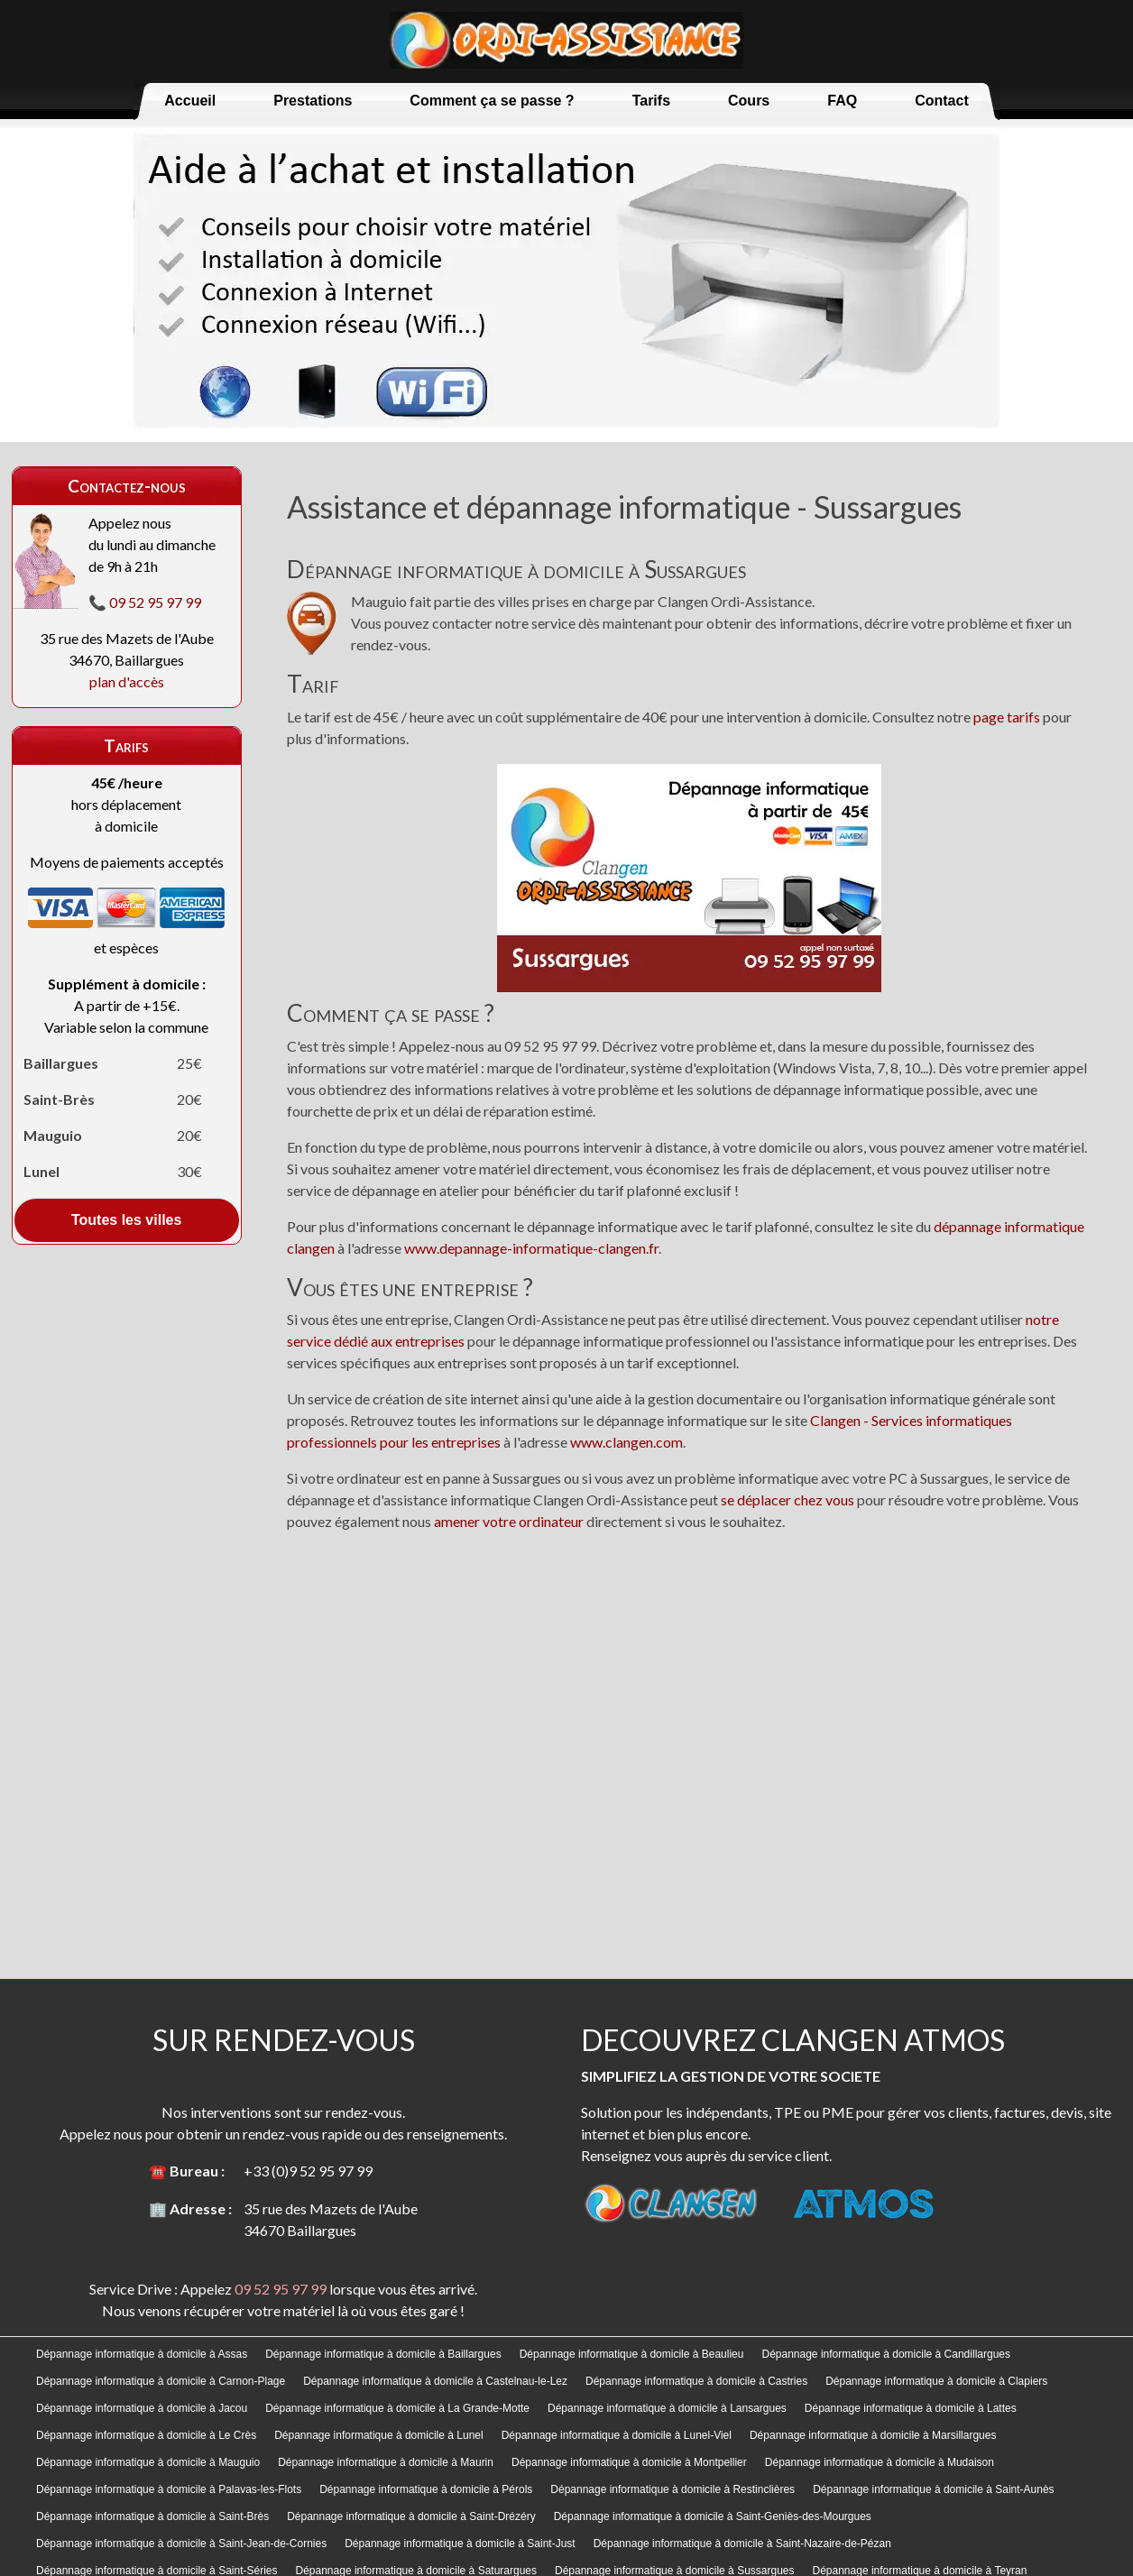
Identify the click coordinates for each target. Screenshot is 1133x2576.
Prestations (312, 100)
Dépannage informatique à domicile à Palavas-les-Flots (168, 2489)
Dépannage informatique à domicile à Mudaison (879, 2462)
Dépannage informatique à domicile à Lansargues (667, 2408)
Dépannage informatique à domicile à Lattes (911, 2408)
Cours (748, 100)
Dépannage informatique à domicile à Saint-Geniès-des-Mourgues (712, 2516)
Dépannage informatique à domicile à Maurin (385, 2462)
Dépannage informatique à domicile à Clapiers (936, 2381)
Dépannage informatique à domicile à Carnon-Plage (160, 2381)
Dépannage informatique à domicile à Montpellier (629, 2462)
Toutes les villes (126, 1220)
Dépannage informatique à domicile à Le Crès (146, 2435)
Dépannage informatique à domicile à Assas (141, 2354)
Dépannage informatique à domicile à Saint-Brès (152, 2516)
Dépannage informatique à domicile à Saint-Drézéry (411, 2516)
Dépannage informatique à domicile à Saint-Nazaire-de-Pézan (742, 2543)
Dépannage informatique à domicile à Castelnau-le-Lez (435, 2381)
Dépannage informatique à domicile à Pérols (425, 2489)
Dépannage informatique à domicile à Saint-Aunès (934, 2489)
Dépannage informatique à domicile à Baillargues (383, 2354)
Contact (942, 100)
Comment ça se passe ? (492, 100)
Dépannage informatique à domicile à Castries (696, 2381)
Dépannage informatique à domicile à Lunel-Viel (617, 2435)
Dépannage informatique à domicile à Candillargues (885, 2354)
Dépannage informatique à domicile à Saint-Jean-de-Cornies (181, 2543)
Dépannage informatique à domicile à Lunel (379, 2435)
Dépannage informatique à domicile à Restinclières (672, 2489)
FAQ (842, 100)
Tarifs (651, 100)
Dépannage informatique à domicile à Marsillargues (873, 2435)
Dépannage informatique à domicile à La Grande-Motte (397, 2408)
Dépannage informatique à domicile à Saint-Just (460, 2543)
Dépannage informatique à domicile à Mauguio (148, 2462)
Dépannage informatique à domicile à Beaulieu (632, 2354)
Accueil (190, 100)
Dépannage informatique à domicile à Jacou (141, 2408)
